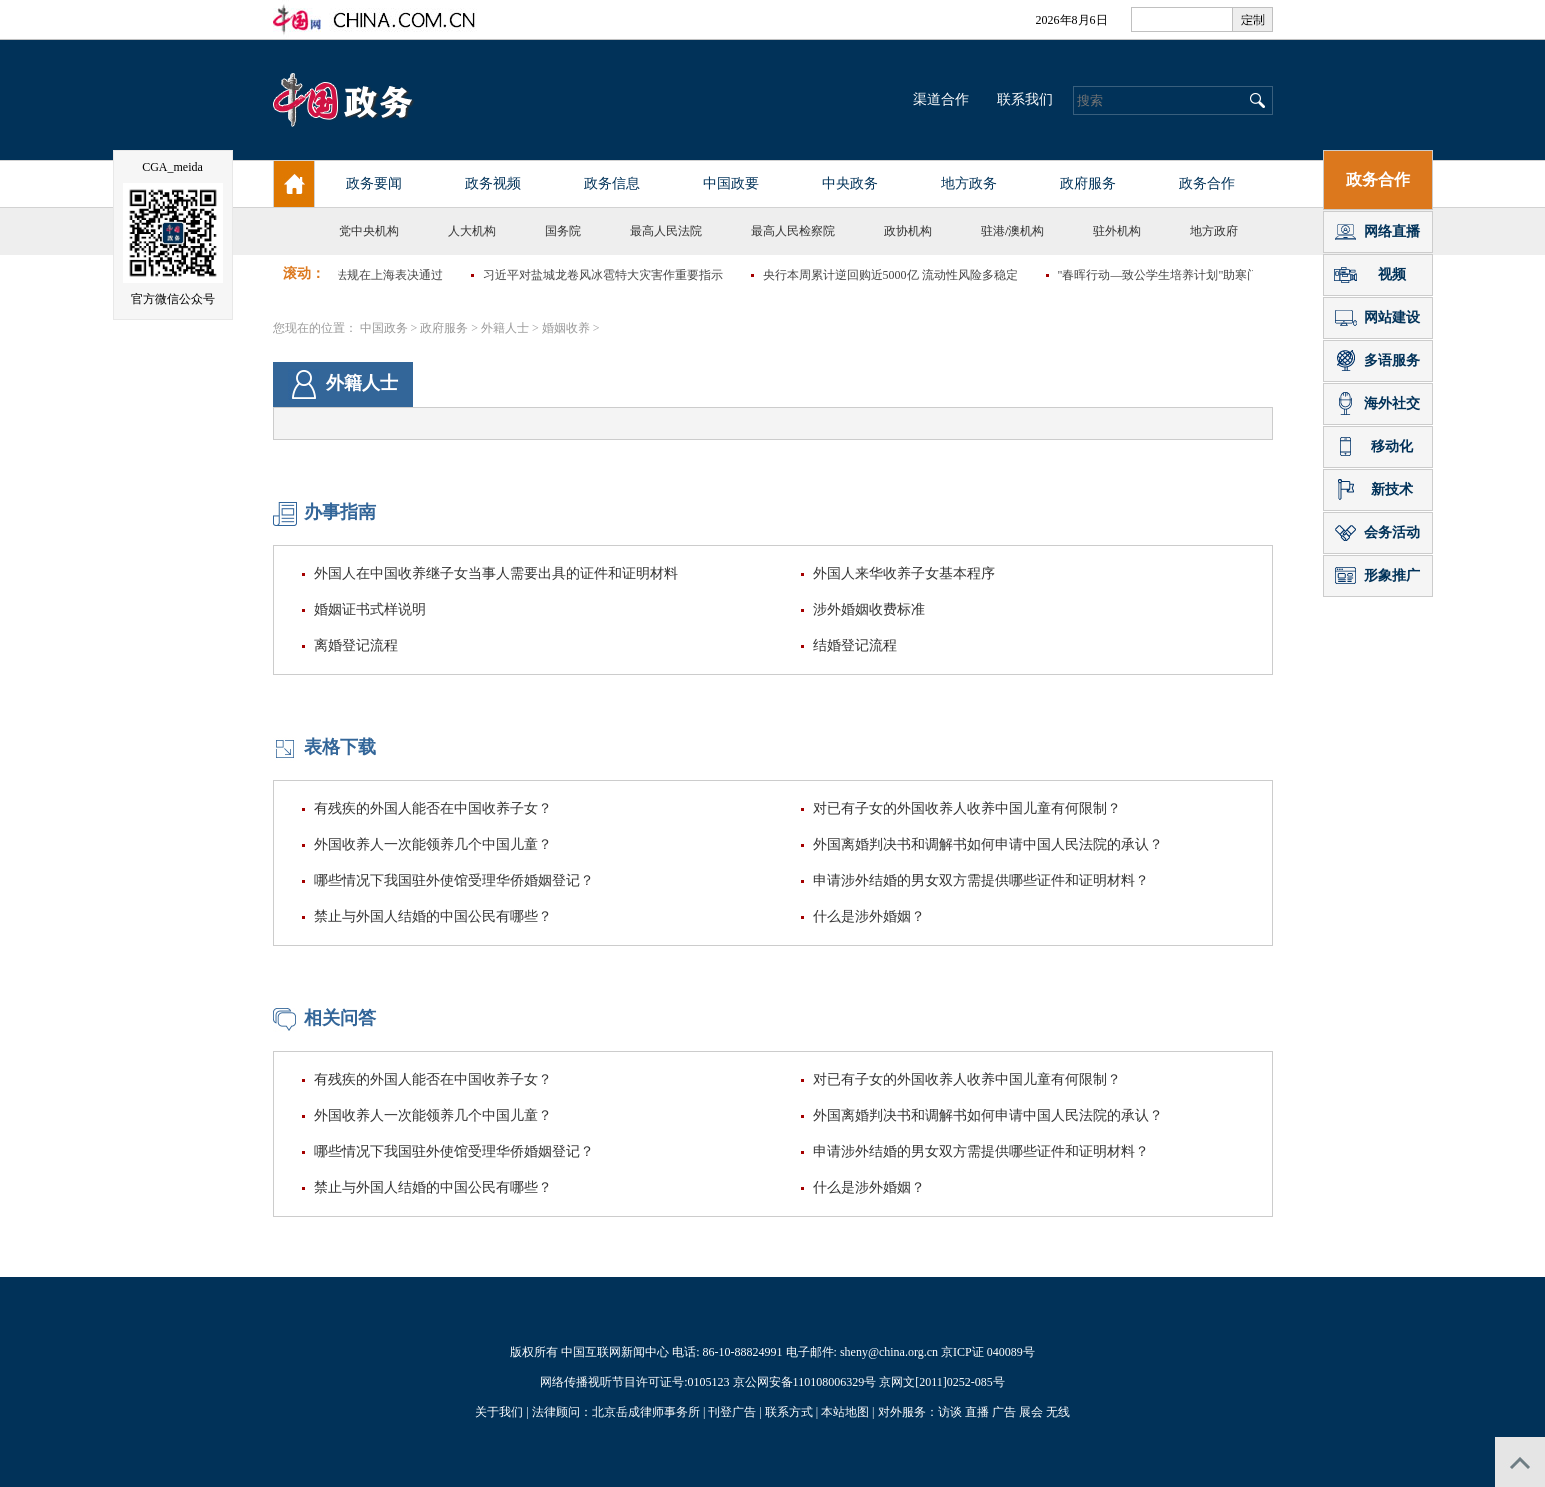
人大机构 (472, 231)
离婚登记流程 (356, 645)
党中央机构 (369, 231)
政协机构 (908, 231)
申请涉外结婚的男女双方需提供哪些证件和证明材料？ (981, 880)
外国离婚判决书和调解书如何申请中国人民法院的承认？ (988, 844)
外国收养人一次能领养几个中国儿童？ (433, 844)
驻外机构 (1117, 231)
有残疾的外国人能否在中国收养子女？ (433, 808)
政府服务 (444, 328)
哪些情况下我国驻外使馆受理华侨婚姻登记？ (454, 880)
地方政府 (1214, 231)
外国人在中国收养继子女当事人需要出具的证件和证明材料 (496, 573)
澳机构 (1026, 231)
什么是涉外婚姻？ (869, 916)
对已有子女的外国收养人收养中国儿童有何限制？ (967, 808)
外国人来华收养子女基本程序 (904, 573)
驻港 (993, 231)
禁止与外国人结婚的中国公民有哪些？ (433, 916)
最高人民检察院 (793, 231)
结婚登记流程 (855, 645)
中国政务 (384, 328)
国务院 (563, 231)
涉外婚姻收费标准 (869, 609)
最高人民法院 (666, 231)
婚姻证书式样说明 (370, 609)
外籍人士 (505, 328)
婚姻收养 (566, 328)
